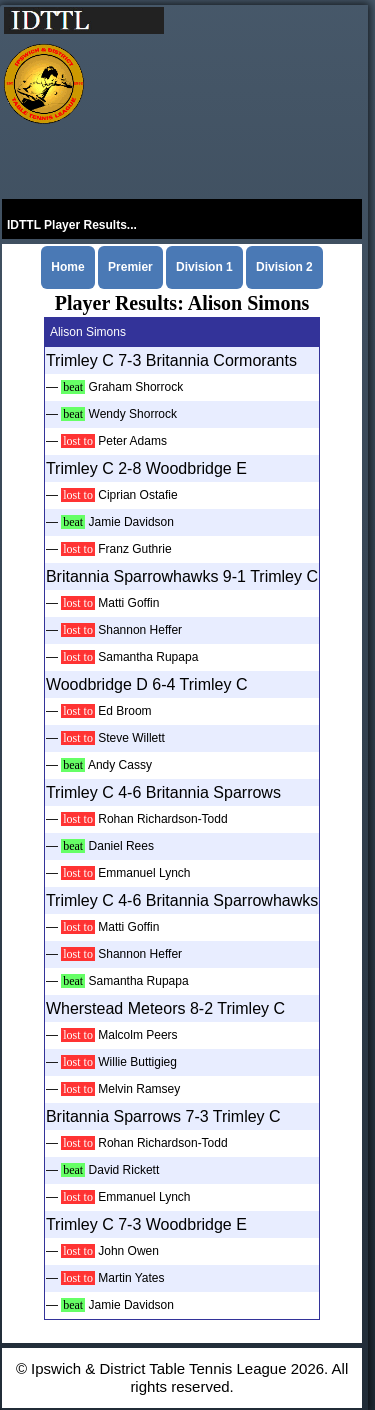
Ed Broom (124, 711)
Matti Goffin (128, 603)
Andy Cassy (120, 765)
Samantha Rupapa (148, 657)
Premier (130, 267)
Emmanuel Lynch (144, 873)
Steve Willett (131, 738)
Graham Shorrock (136, 387)
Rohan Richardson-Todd (162, 819)
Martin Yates (131, 1278)
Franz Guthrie (134, 549)
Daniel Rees (121, 846)
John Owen (128, 1251)
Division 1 (204, 267)
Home (67, 267)
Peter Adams (132, 441)
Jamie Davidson (131, 522)
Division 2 (284, 267)
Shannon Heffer (140, 630)
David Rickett (124, 1170)
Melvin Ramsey (139, 1089)
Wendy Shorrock (133, 414)
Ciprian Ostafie (137, 495)
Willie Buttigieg (137, 1062)
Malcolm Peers (137, 1035)
